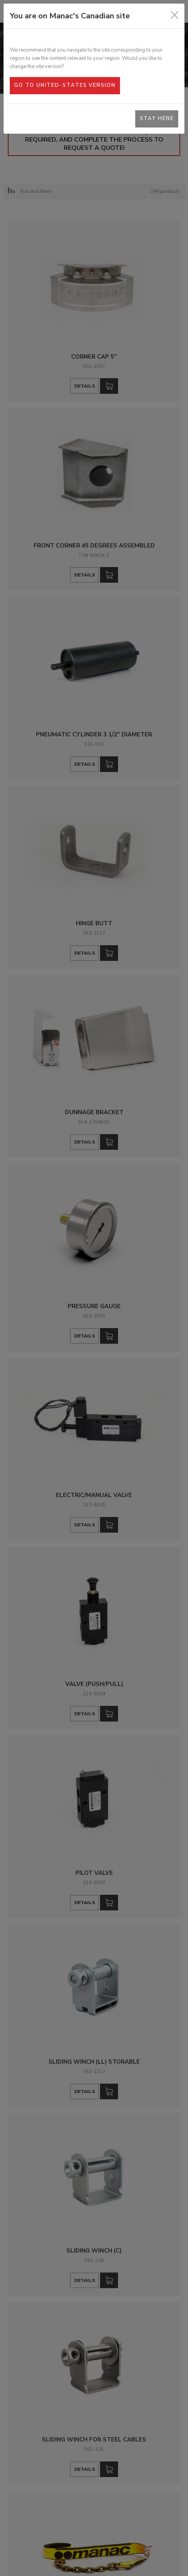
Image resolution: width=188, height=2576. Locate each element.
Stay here (157, 118)
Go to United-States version (64, 85)
